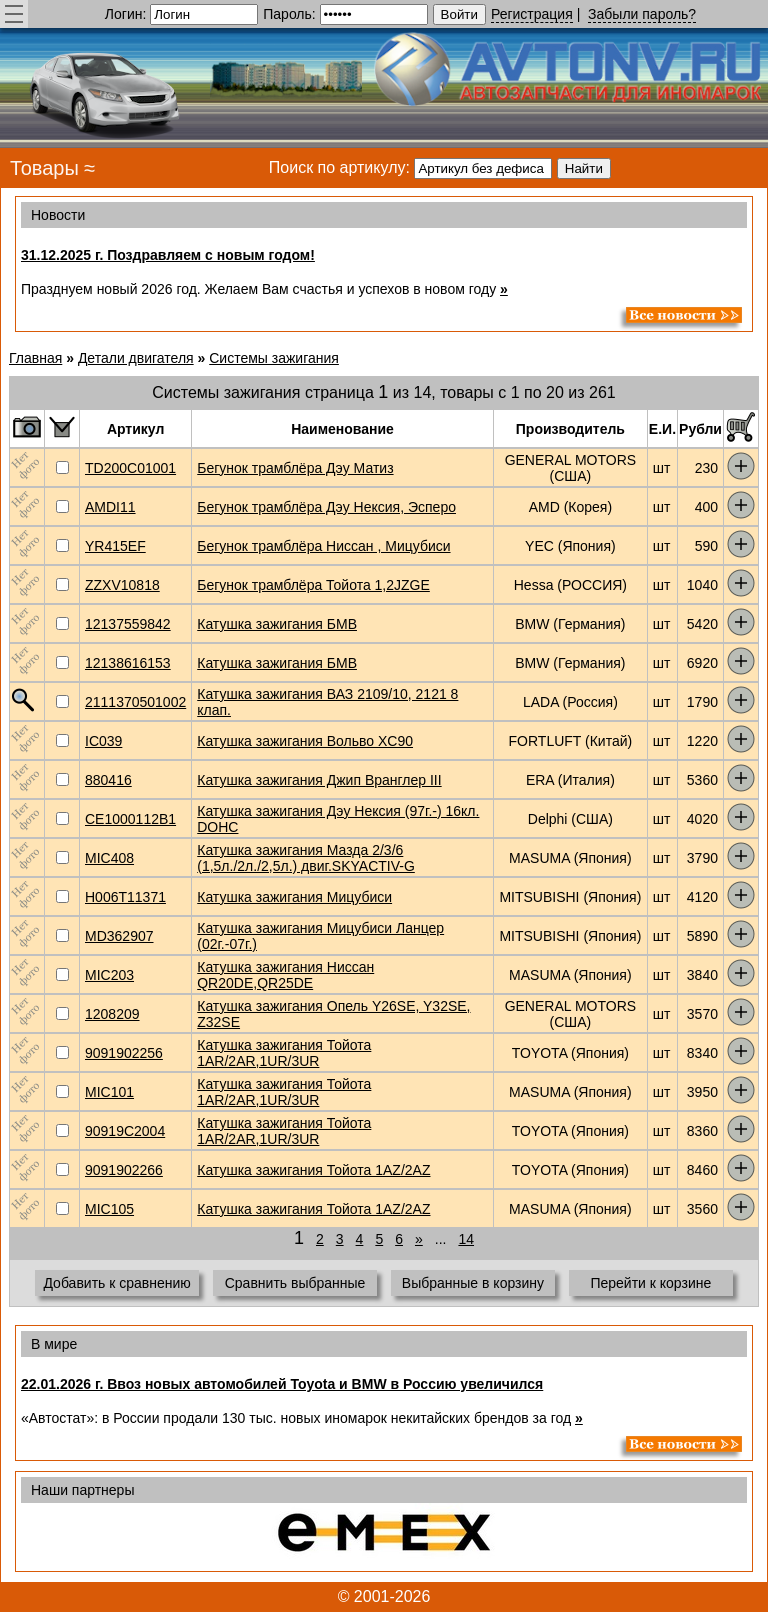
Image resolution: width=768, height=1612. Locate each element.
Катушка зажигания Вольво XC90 (305, 741)
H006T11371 (125, 897)
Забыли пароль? (642, 14)
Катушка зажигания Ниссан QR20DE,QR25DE (285, 975)
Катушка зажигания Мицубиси (294, 897)
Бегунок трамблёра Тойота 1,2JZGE (313, 585)
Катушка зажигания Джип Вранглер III (319, 780)
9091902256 (124, 1053)
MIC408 (109, 858)
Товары (44, 168)
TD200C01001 (130, 468)
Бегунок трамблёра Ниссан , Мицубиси (323, 546)
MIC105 (109, 1209)
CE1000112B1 (130, 819)
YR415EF (115, 546)
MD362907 (119, 936)
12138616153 (128, 663)
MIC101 (109, 1092)
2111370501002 (135, 702)
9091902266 (124, 1170)
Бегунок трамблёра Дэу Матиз (295, 468)
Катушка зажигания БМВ (277, 624)
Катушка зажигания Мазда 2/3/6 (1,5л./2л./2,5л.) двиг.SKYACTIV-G (306, 858)
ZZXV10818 (122, 585)
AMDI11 (110, 507)
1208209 (112, 1014)
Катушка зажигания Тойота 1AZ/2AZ (313, 1170)
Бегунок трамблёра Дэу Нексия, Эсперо (326, 507)
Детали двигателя (136, 358)
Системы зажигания (274, 358)
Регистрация (532, 14)
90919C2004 (125, 1131)
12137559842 (128, 624)
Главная (35, 358)
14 (466, 1239)
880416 (108, 780)
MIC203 (109, 975)
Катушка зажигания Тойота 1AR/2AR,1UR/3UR (284, 1053)
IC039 (103, 741)
